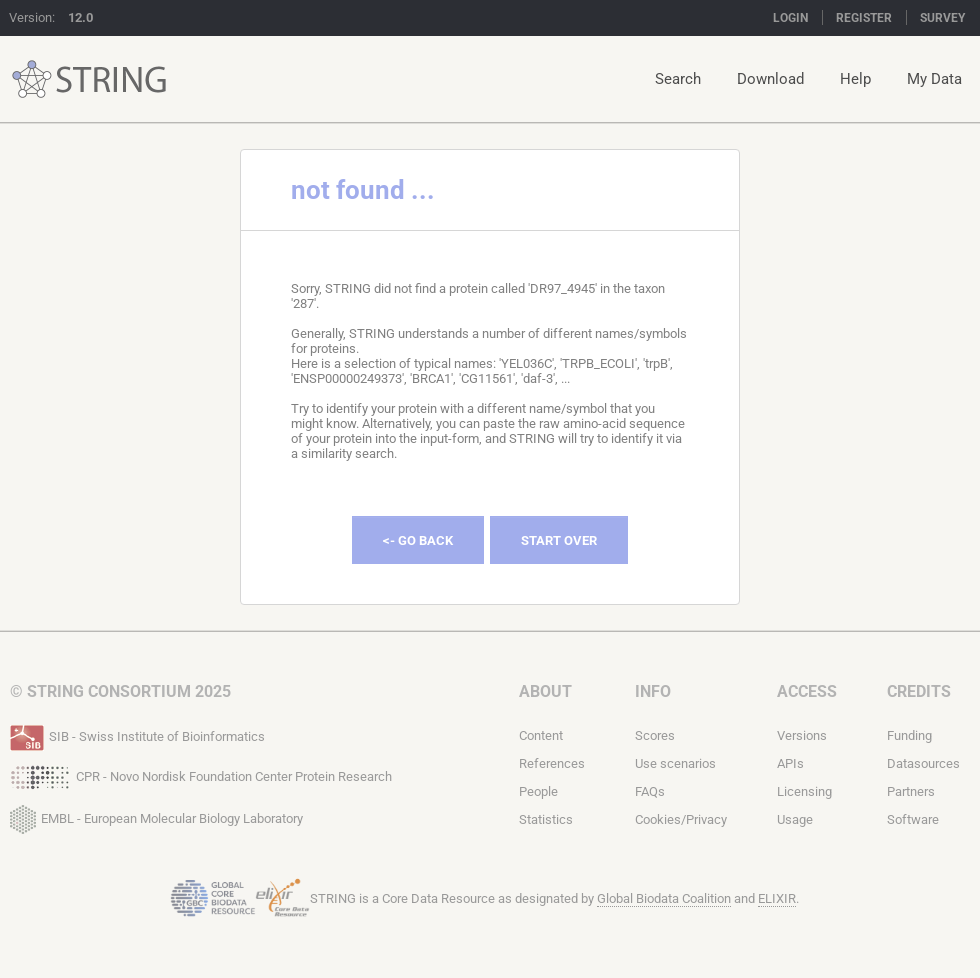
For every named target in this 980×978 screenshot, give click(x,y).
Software (913, 819)
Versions (802, 735)
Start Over (559, 540)
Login (790, 18)
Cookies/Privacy (681, 819)
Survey (942, 18)
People (538, 791)
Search (678, 79)
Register (864, 18)
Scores (655, 735)
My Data (934, 79)
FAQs (650, 791)
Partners (911, 791)
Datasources (923, 763)
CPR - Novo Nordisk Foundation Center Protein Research (201, 775)
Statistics (546, 819)
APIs (790, 763)
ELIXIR (777, 898)
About (545, 691)
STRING (32, 79)
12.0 (80, 17)
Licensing (804, 791)
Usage (795, 819)
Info (653, 691)
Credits (919, 691)
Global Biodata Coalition (664, 898)
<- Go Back (418, 540)
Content (541, 735)
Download (770, 79)
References (552, 763)
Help (855, 79)
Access (807, 691)
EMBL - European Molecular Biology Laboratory (156, 815)
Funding (909, 735)
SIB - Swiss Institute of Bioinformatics (137, 735)
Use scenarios (675, 763)
